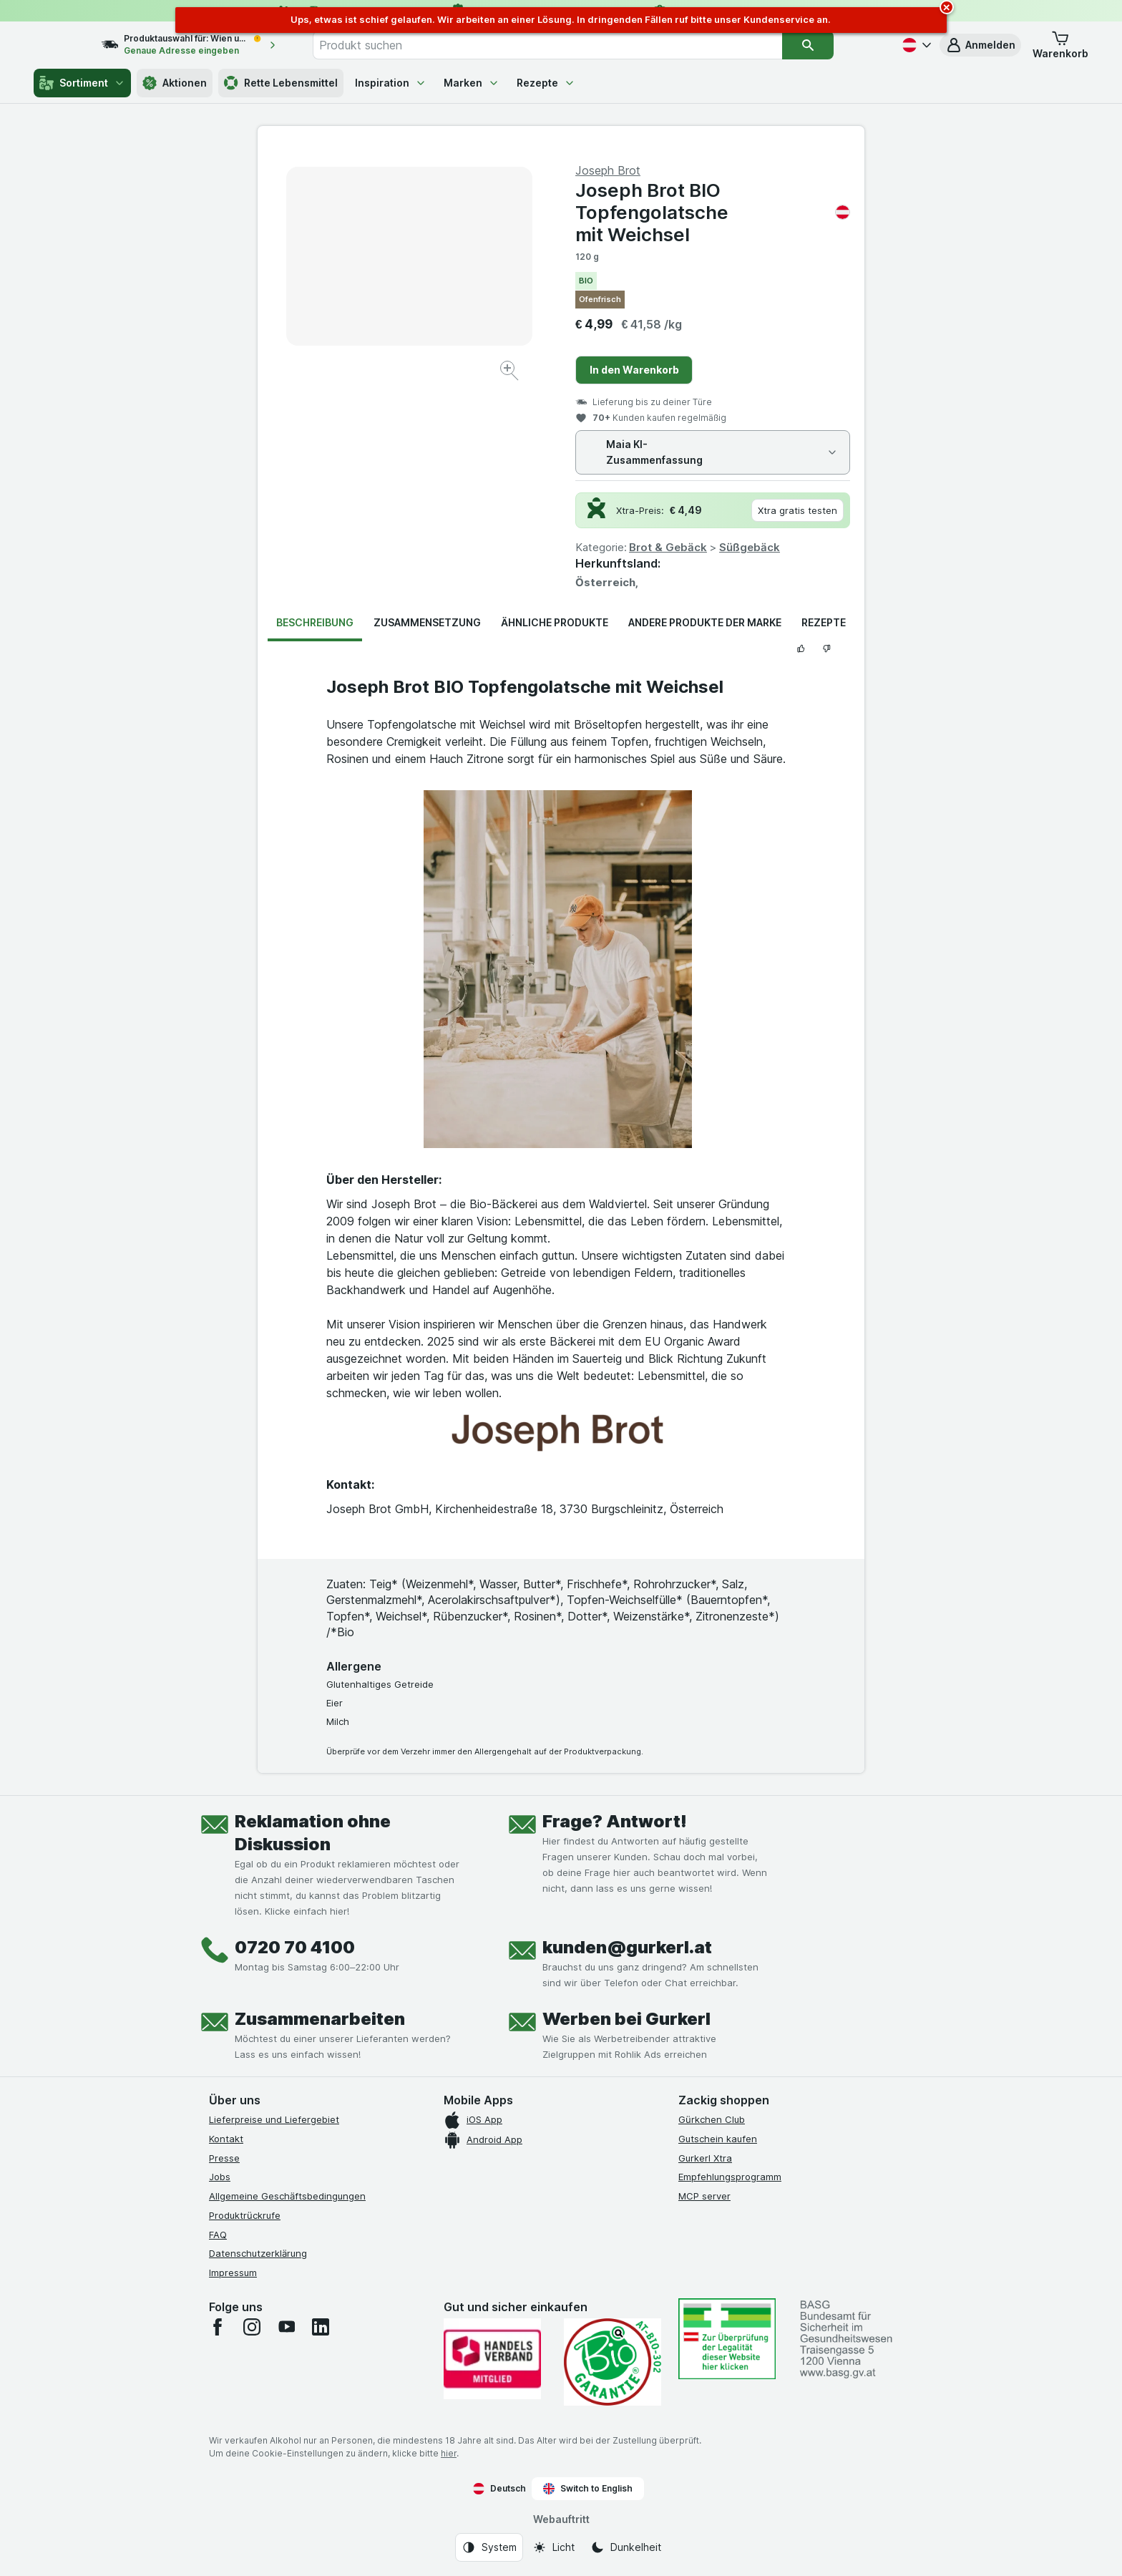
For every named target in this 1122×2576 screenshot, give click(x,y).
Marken (471, 83)
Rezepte (546, 83)
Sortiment (82, 83)
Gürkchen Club (711, 2119)
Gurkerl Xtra (705, 2158)
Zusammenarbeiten (320, 2018)
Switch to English (588, 2488)
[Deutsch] (915, 45)
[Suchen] (837, 45)
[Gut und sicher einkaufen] (612, 2362)
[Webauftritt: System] (489, 2547)
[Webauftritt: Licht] (553, 2547)
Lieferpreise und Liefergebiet (274, 2119)
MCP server (704, 2196)
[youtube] (286, 2327)
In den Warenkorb (634, 370)
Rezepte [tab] (823, 622)
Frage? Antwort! (614, 1821)
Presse (224, 2158)
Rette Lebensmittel (281, 83)
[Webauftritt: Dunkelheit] (626, 2547)
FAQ (218, 2234)
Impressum (233, 2272)
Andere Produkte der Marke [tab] (704, 622)
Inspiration (390, 83)
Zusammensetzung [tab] (427, 622)
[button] (980, 45)
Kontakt (226, 2138)
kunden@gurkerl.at (627, 1947)
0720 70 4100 (295, 1947)
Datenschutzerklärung (258, 2253)
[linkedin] (320, 2327)
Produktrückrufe (244, 2215)
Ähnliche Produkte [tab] (554, 622)
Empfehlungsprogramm (729, 2176)
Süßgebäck (749, 547)
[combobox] (577, 45)
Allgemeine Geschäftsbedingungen (287, 2196)
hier (449, 2453)
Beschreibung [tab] (314, 622)
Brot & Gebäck (668, 547)
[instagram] (251, 2327)
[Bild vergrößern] (510, 372)
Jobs (219, 2176)
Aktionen (174, 83)
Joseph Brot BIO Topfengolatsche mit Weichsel (712, 212)
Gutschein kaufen (717, 2138)
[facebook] (217, 2327)
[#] (727, 2338)
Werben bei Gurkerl (626, 2018)
